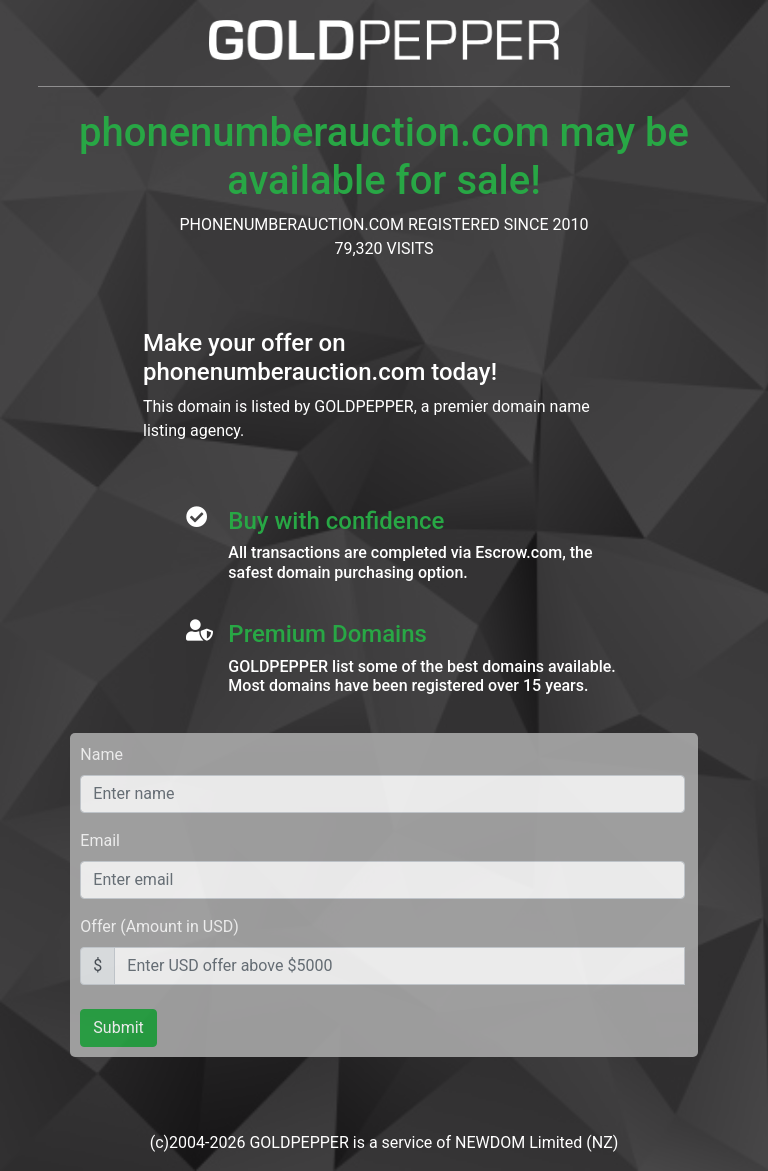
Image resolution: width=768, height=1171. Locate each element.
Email (100, 840)
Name (101, 754)
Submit (118, 1027)
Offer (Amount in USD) (159, 926)
